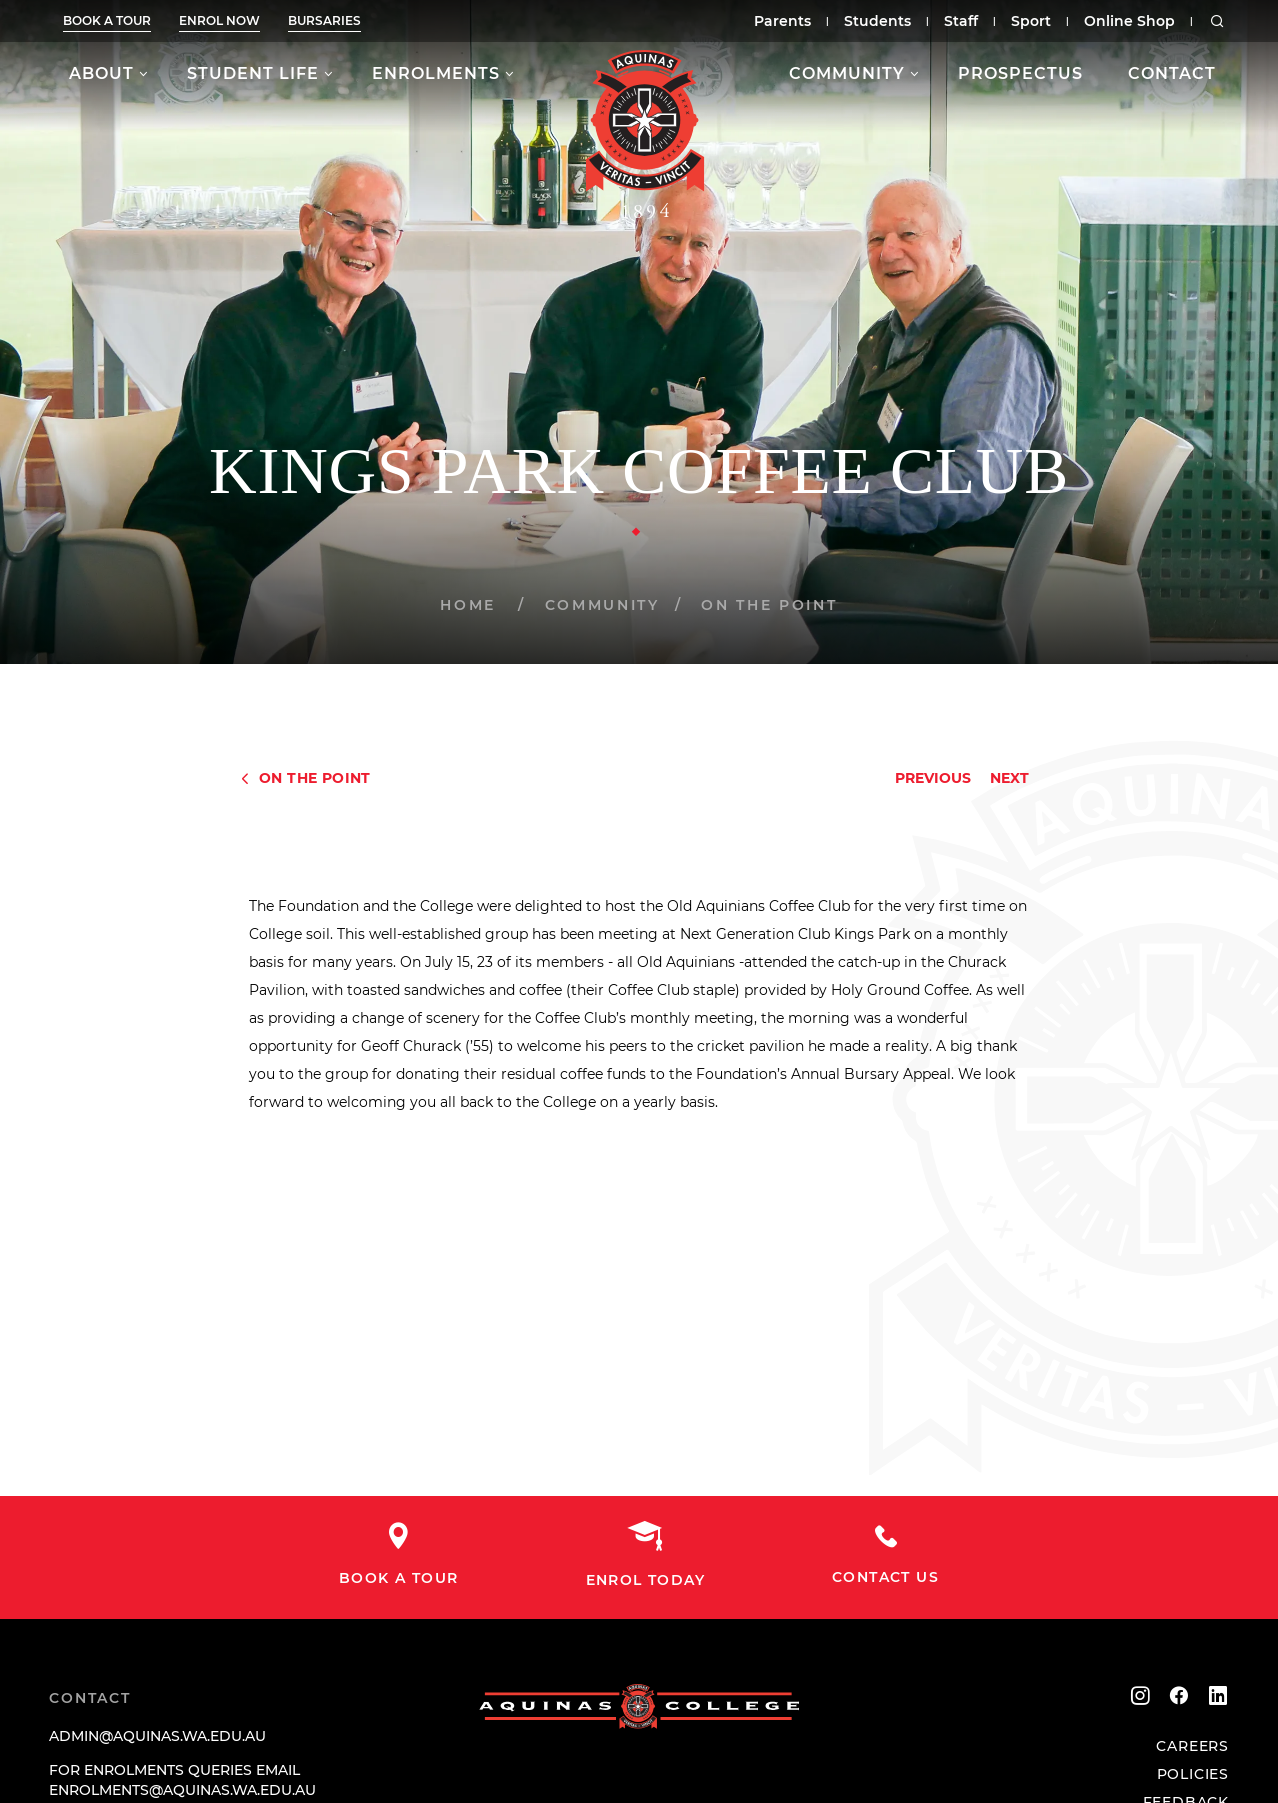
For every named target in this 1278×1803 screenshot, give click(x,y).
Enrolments (436, 73)
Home (468, 605)
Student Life (253, 73)
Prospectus (1020, 73)
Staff (961, 21)
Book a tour (107, 20)
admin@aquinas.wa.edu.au (157, 1736)
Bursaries (324, 20)
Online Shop (1129, 21)
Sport (1031, 21)
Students (877, 21)
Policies (1193, 1774)
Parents (782, 21)
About (101, 73)
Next (1009, 778)
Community (847, 73)
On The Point (769, 605)
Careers (1192, 1746)
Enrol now (219, 20)
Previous (933, 778)
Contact (1172, 73)
